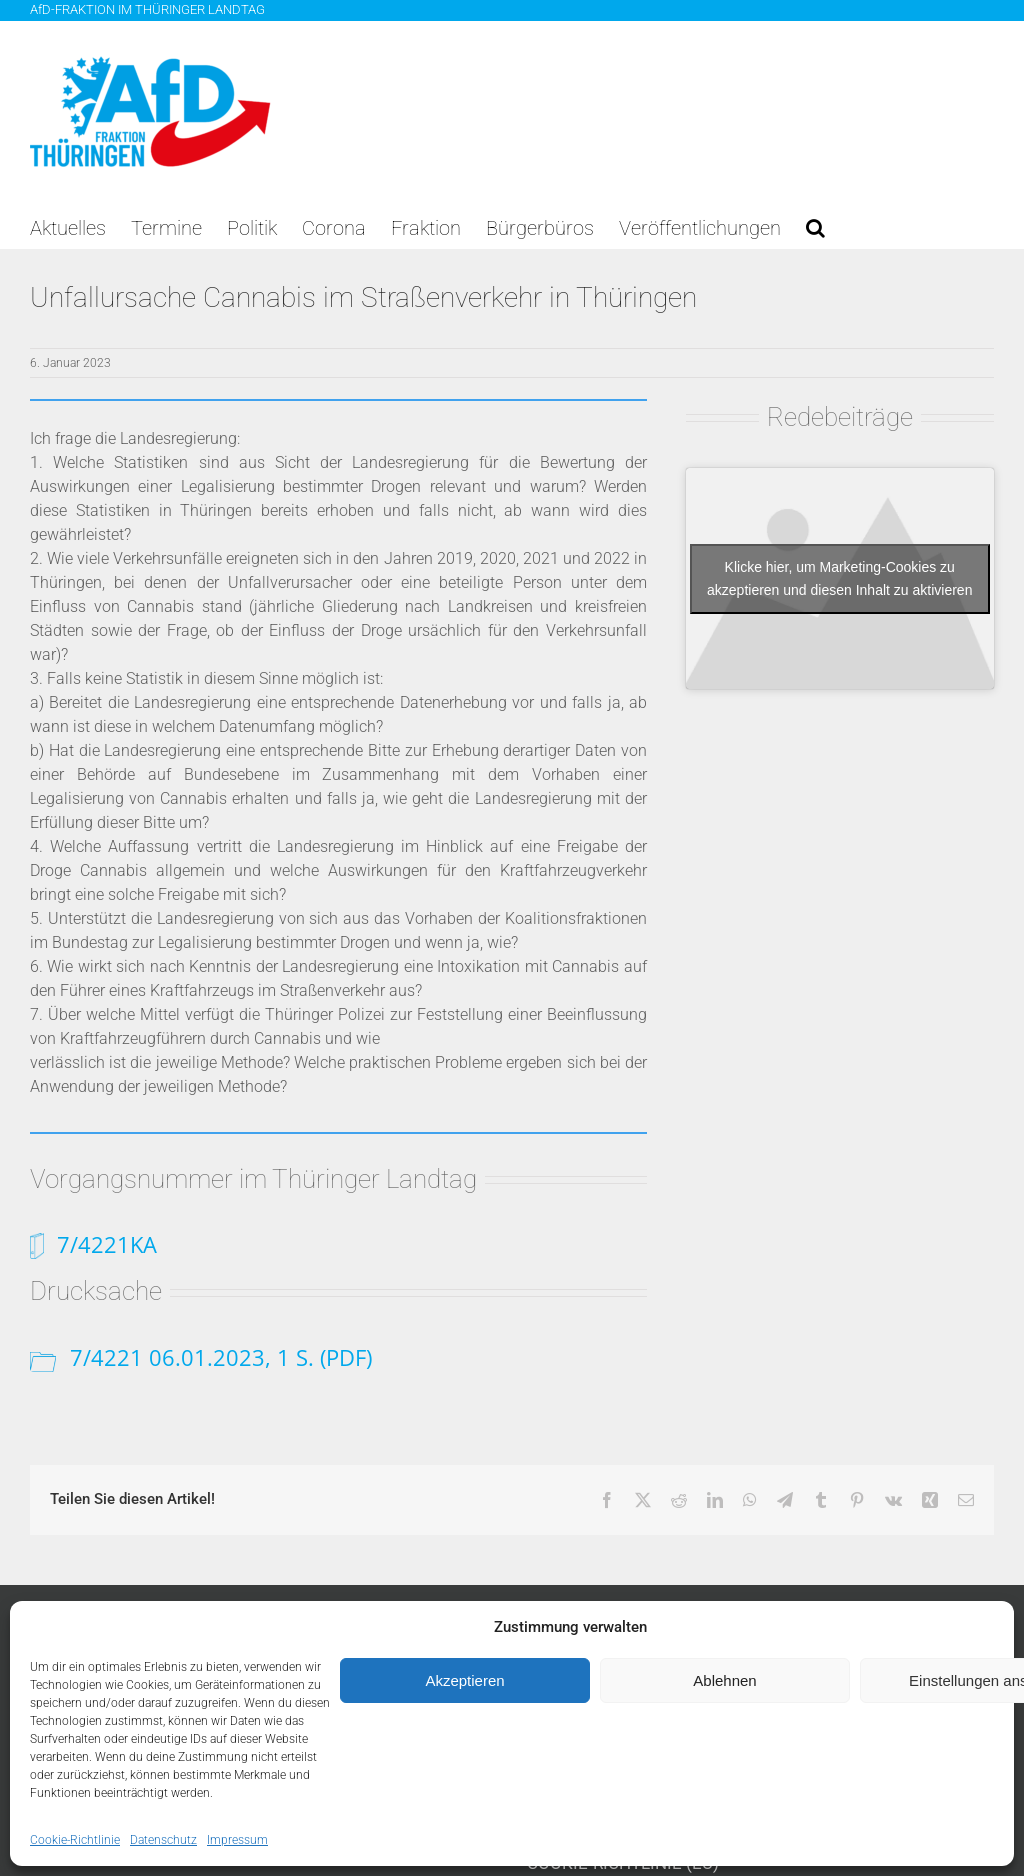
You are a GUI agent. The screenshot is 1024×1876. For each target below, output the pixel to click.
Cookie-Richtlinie (75, 1840)
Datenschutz (163, 1840)
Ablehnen (724, 1680)
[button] (815, 228)
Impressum (237, 1840)
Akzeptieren (464, 1680)
